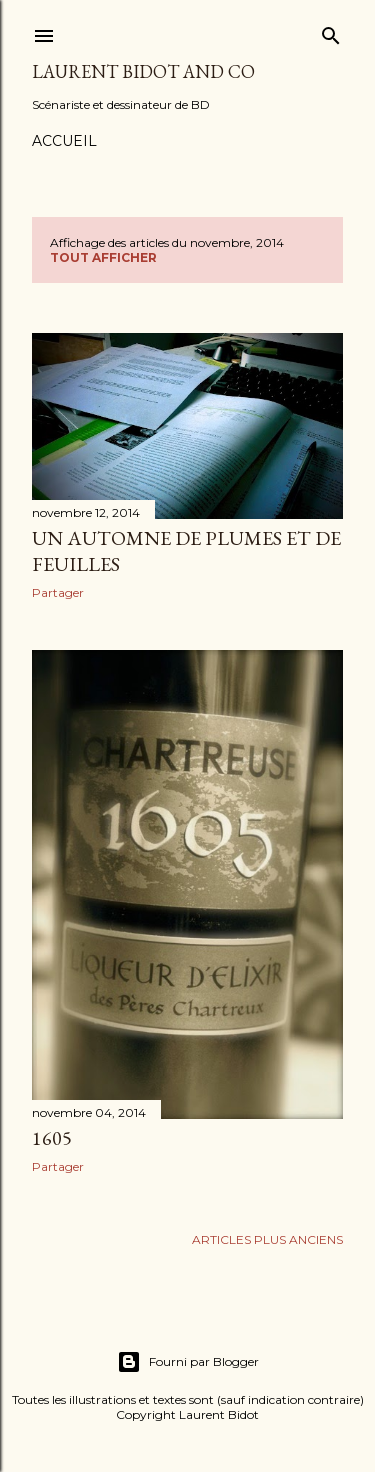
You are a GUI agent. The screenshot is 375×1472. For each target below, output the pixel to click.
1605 (52, 1138)
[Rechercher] (331, 31)
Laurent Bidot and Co (143, 71)
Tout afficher (103, 257)
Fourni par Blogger (188, 1362)
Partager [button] (58, 592)
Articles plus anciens (267, 1239)
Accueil (64, 141)
